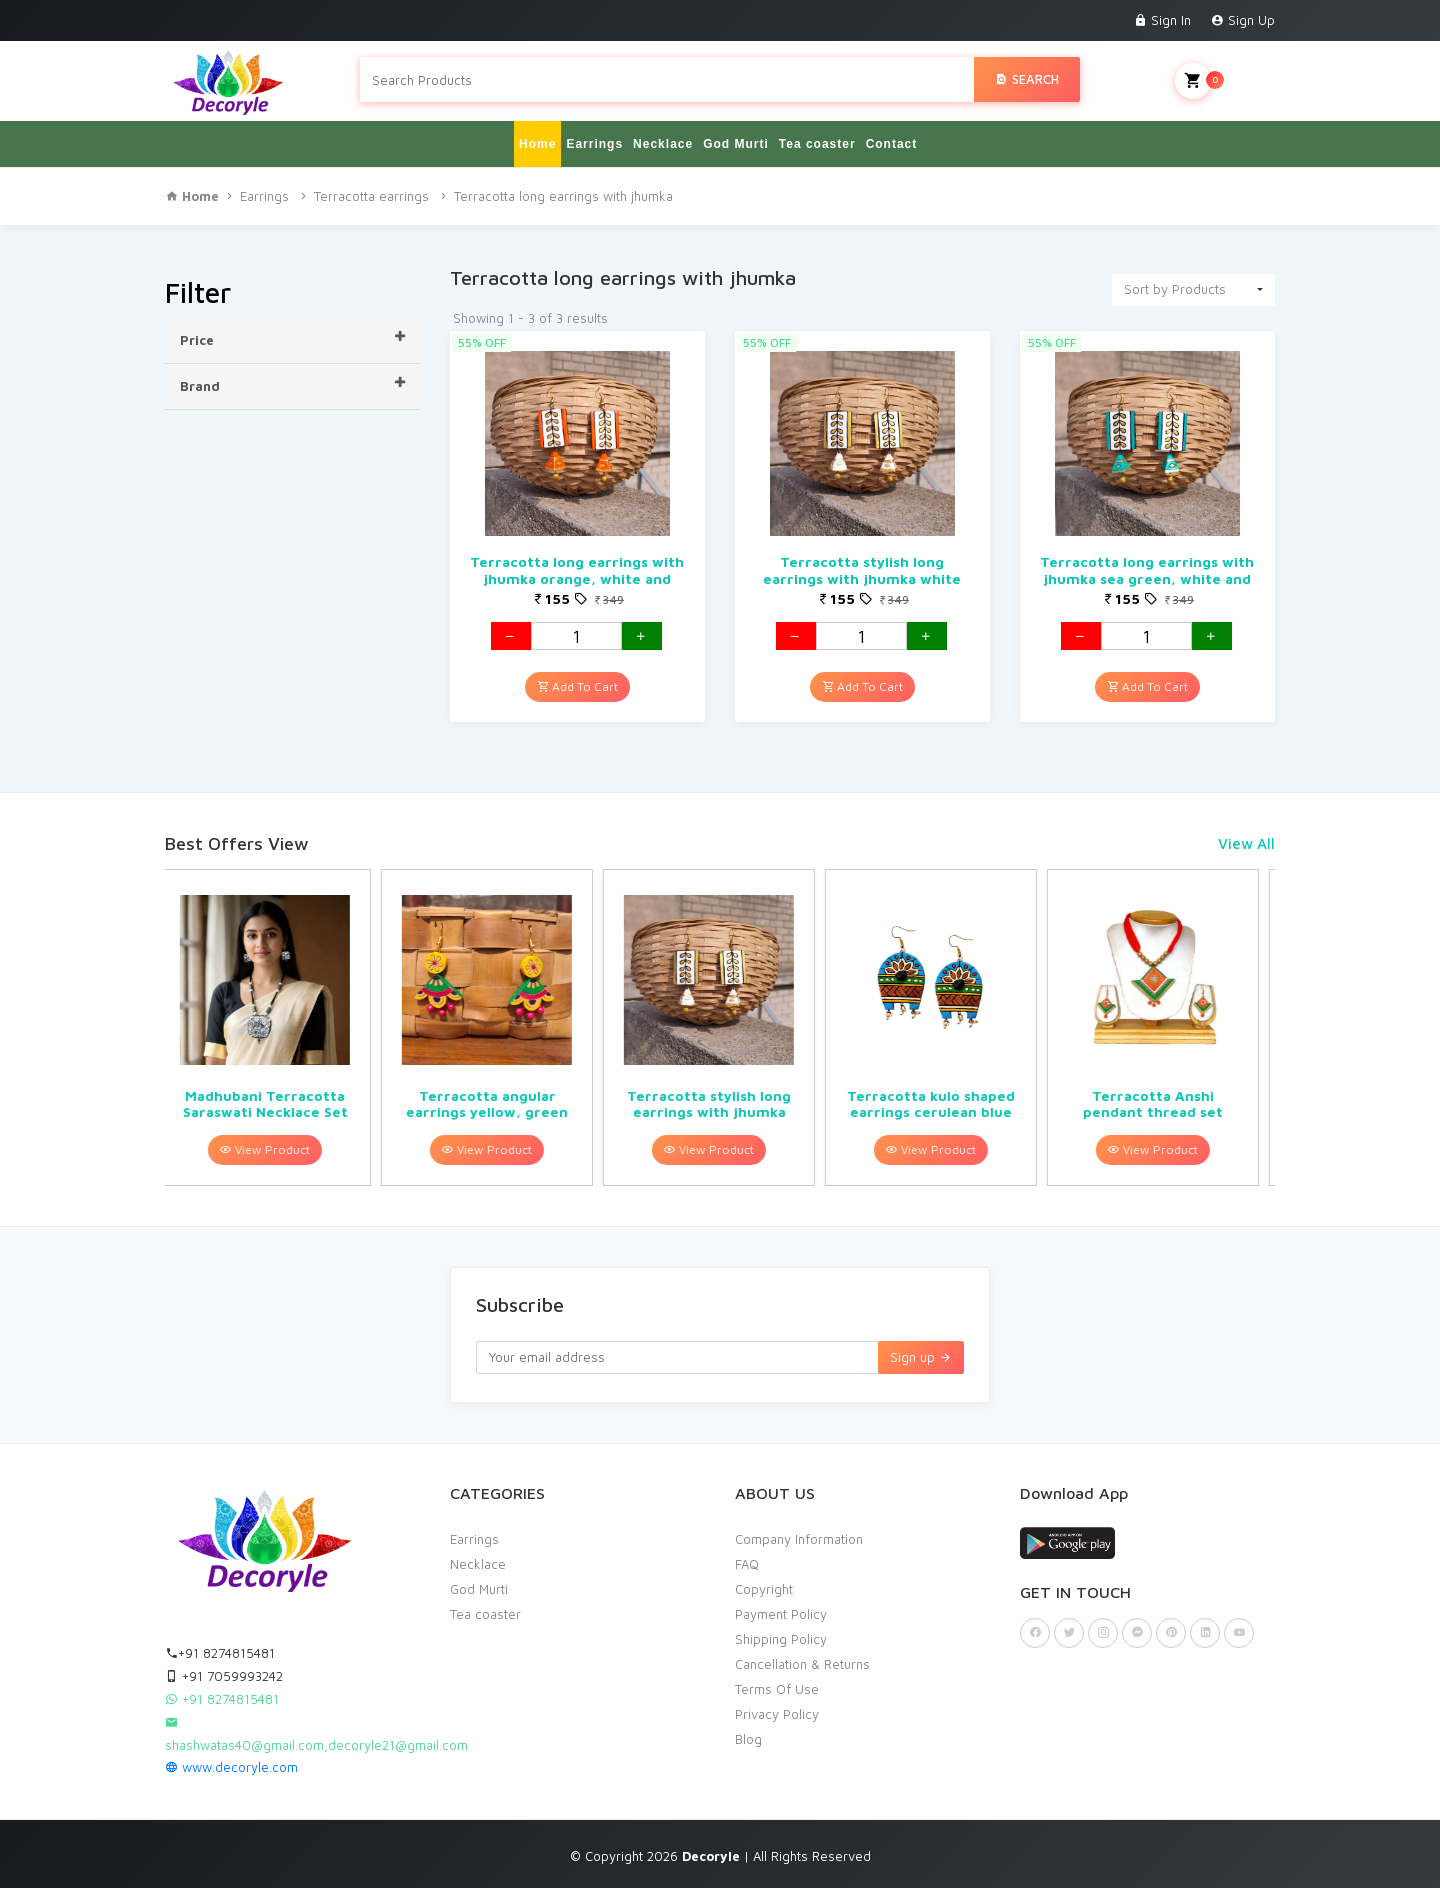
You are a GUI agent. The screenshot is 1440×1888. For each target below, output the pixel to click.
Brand (292, 385)
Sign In (1162, 20)
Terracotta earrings (371, 196)
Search (1027, 79)
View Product (276, 1149)
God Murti (736, 144)
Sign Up (1243, 20)
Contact (892, 144)
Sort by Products (1175, 289)
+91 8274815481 (220, 1653)
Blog (748, 1739)
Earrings (594, 144)
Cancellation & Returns (802, 1664)
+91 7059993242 (224, 1676)
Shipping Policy (781, 1639)
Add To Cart (577, 686)
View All (1246, 843)
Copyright (764, 1589)
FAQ (747, 1564)
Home (537, 144)
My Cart (1225, 81)
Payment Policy (781, 1614)
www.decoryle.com (231, 1767)
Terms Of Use (777, 1689)
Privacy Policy (777, 1714)
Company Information (799, 1539)
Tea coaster (817, 144)
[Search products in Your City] (667, 79)
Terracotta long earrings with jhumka (563, 196)
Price (292, 339)
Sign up (921, 1357)
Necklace (663, 144)
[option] (276, 1027)
